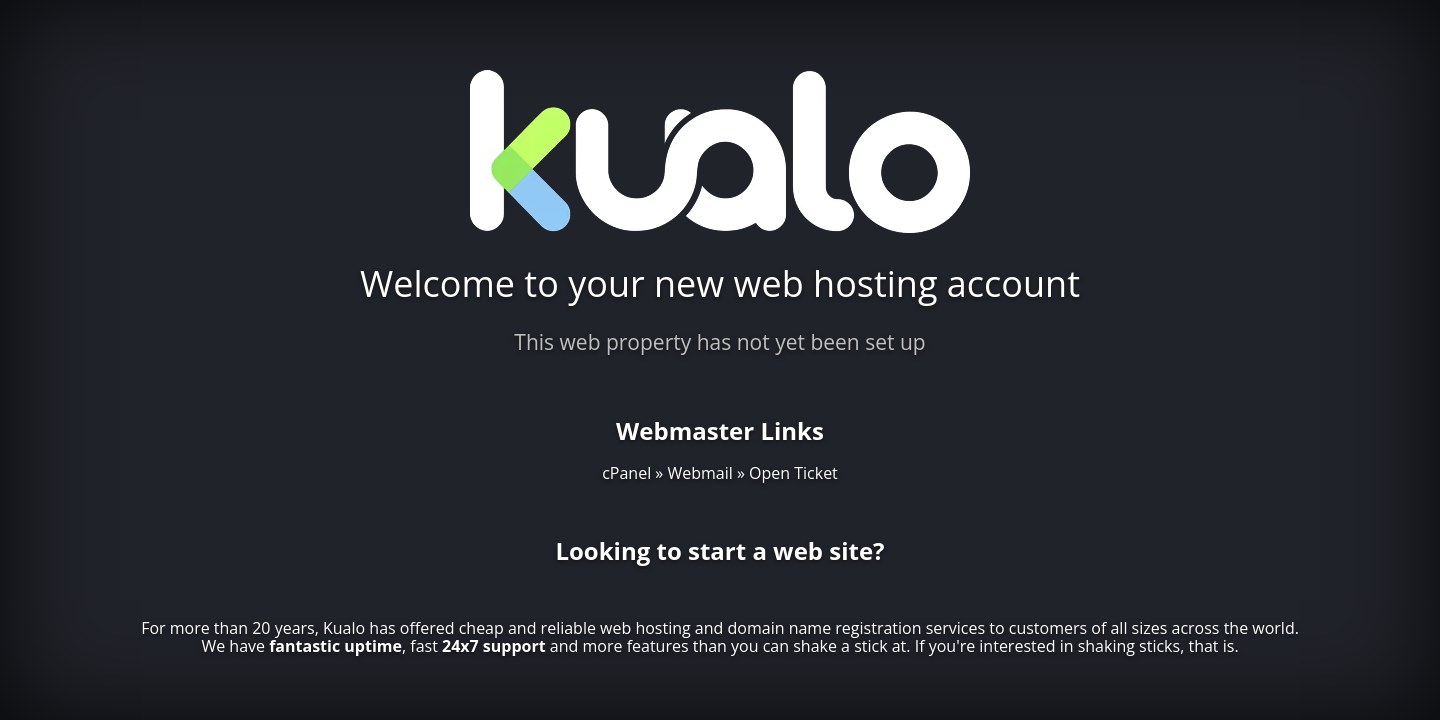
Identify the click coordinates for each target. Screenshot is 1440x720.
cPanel (626, 473)
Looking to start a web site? (719, 550)
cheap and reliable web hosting (575, 628)
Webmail (699, 473)
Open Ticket (793, 473)
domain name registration (825, 628)
